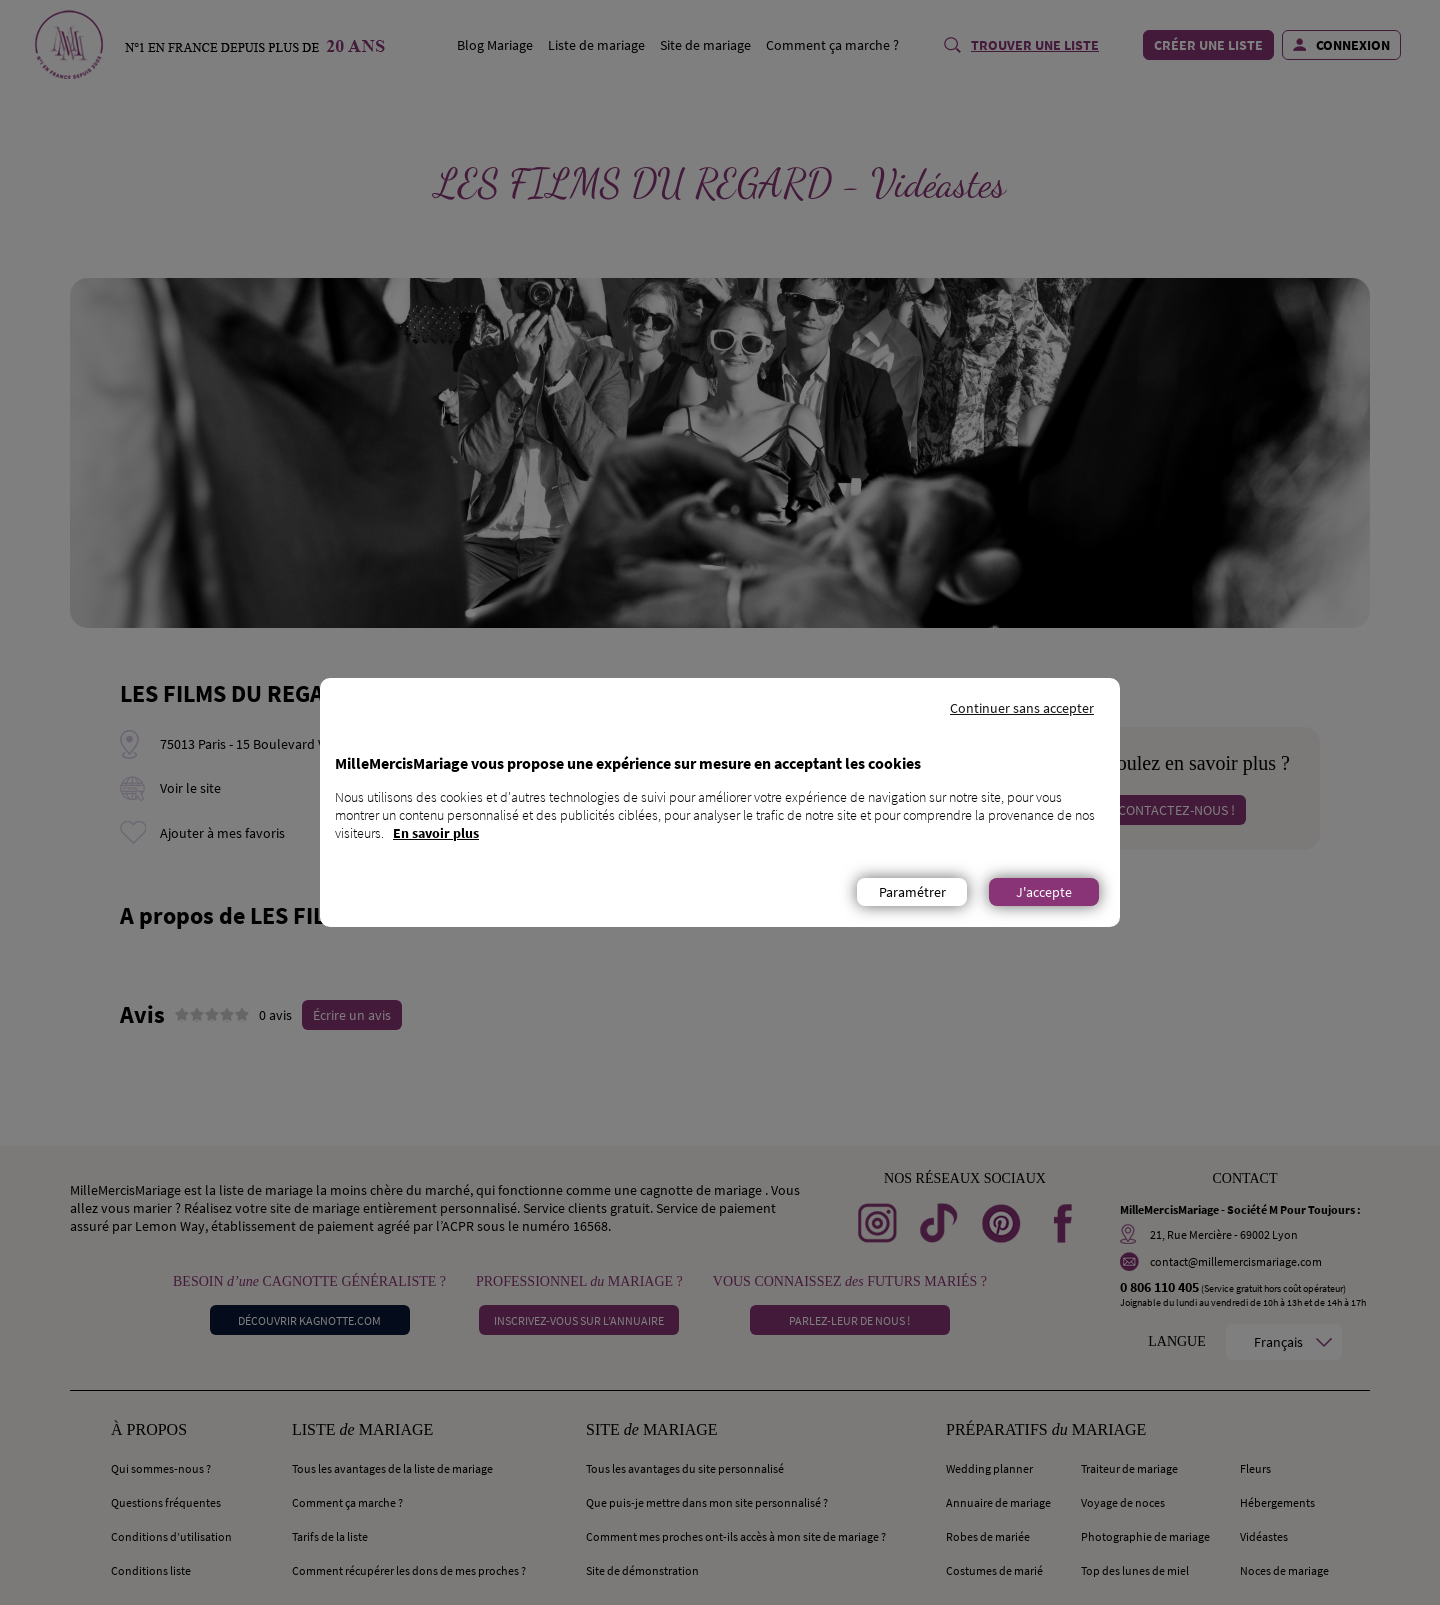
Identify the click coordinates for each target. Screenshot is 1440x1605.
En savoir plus (436, 833)
